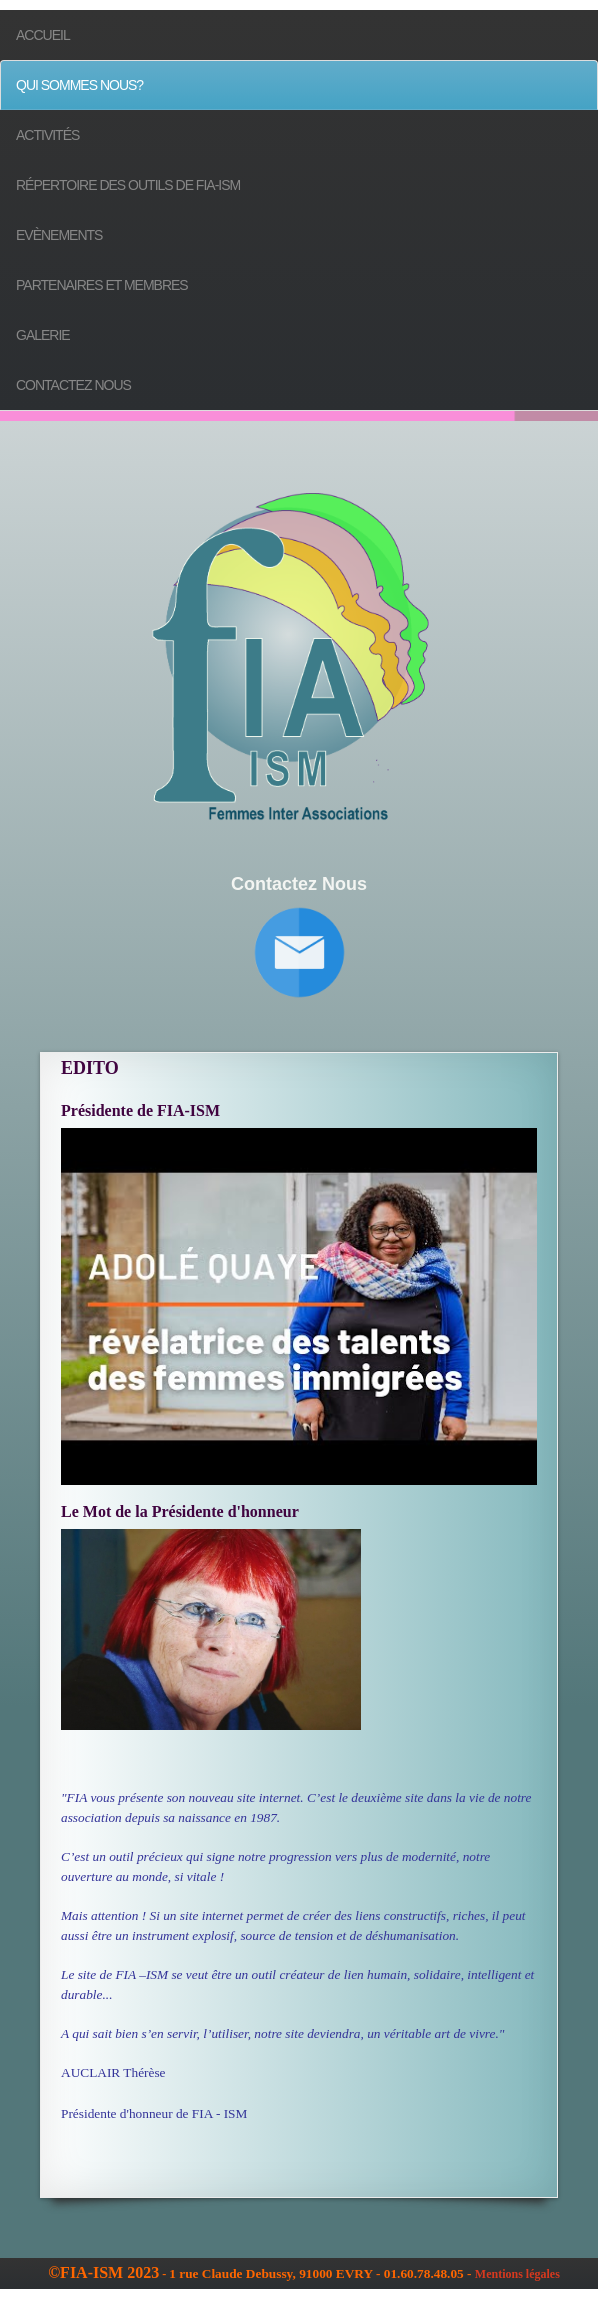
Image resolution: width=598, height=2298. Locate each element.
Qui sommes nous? (79, 85)
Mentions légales (517, 2274)
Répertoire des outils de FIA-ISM (128, 185)
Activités (47, 135)
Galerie (43, 335)
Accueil (43, 35)
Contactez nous (73, 385)
